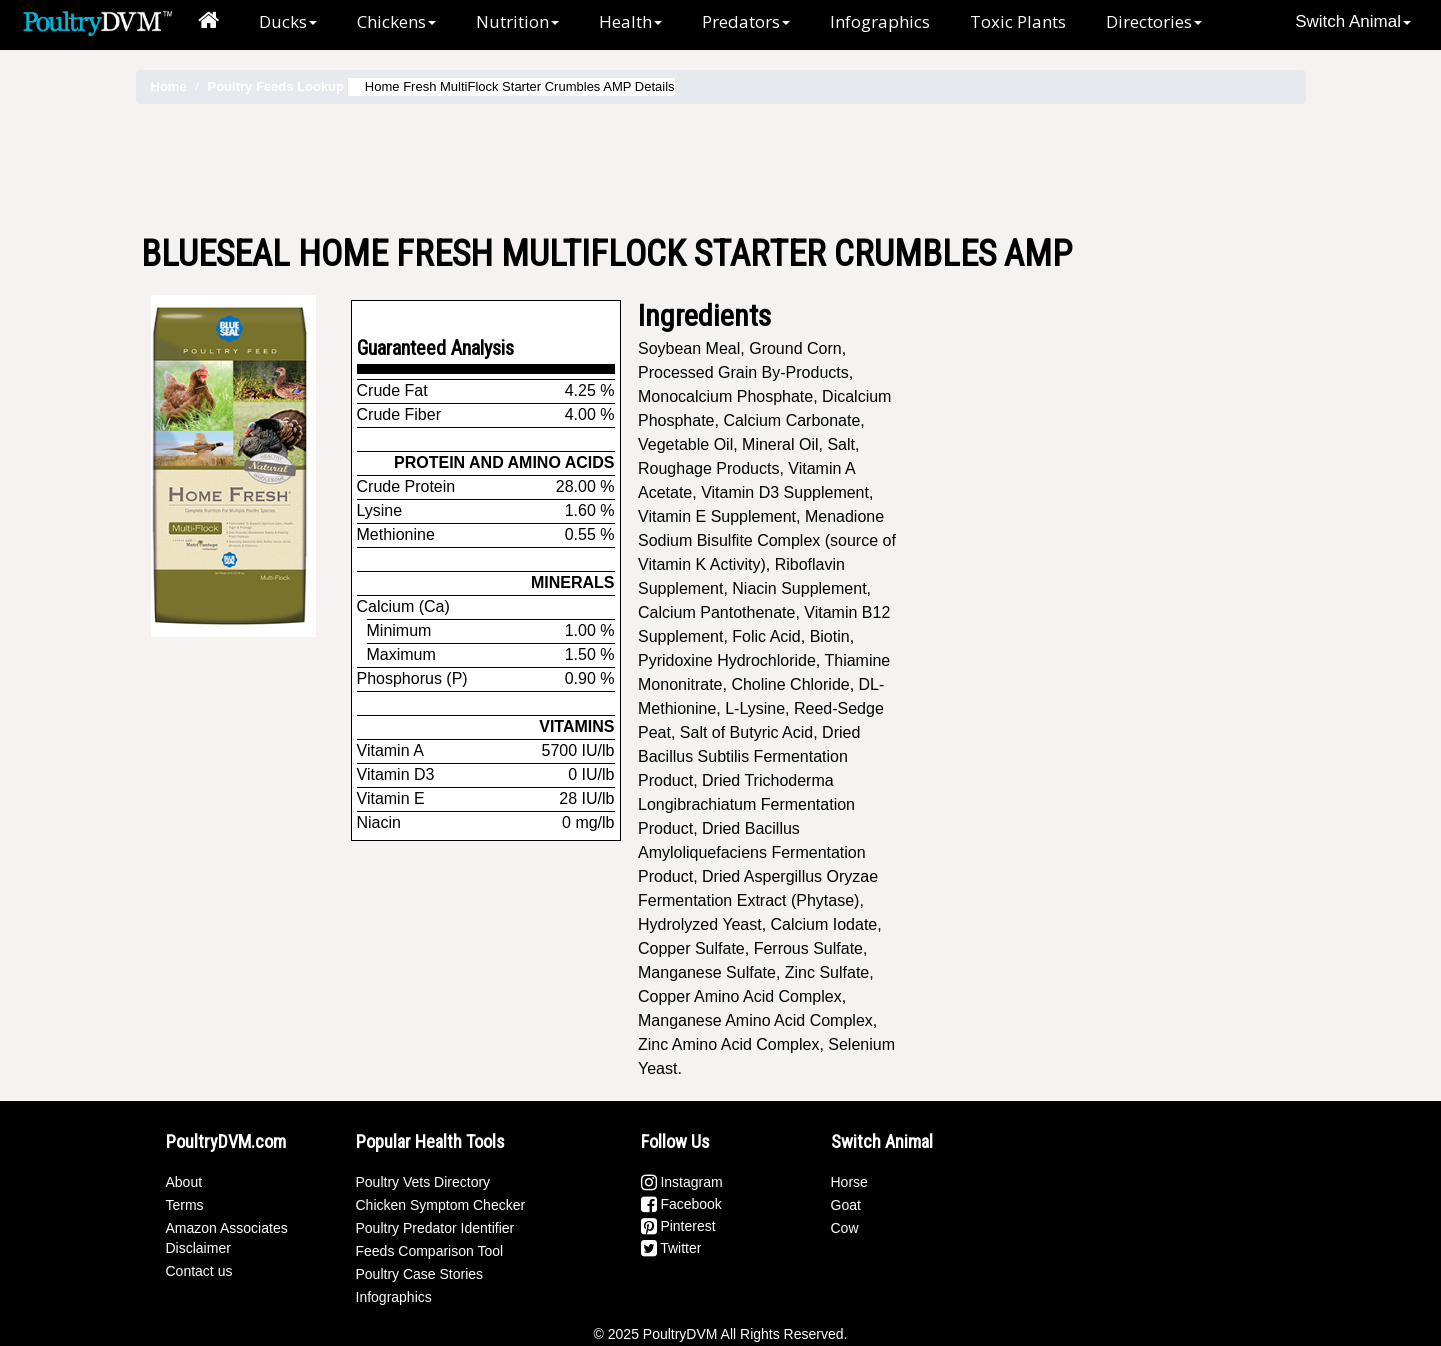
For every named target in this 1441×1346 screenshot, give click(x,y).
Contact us (199, 1271)
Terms (185, 1205)
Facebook (681, 1204)
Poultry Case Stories (420, 1274)
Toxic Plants (1018, 21)
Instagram (682, 1182)
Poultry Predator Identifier (435, 1228)
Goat (846, 1205)
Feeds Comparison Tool (430, 1251)
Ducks (288, 21)
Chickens (396, 21)
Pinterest (678, 1226)
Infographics (880, 21)
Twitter (671, 1248)
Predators (746, 21)
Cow (845, 1228)
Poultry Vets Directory (423, 1182)
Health (630, 21)
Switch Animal (1353, 21)
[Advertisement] (721, 169)
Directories (1154, 21)
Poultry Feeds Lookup (275, 86)
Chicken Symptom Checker (441, 1205)
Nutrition (517, 21)
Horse (849, 1182)
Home (169, 86)
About (184, 1182)
